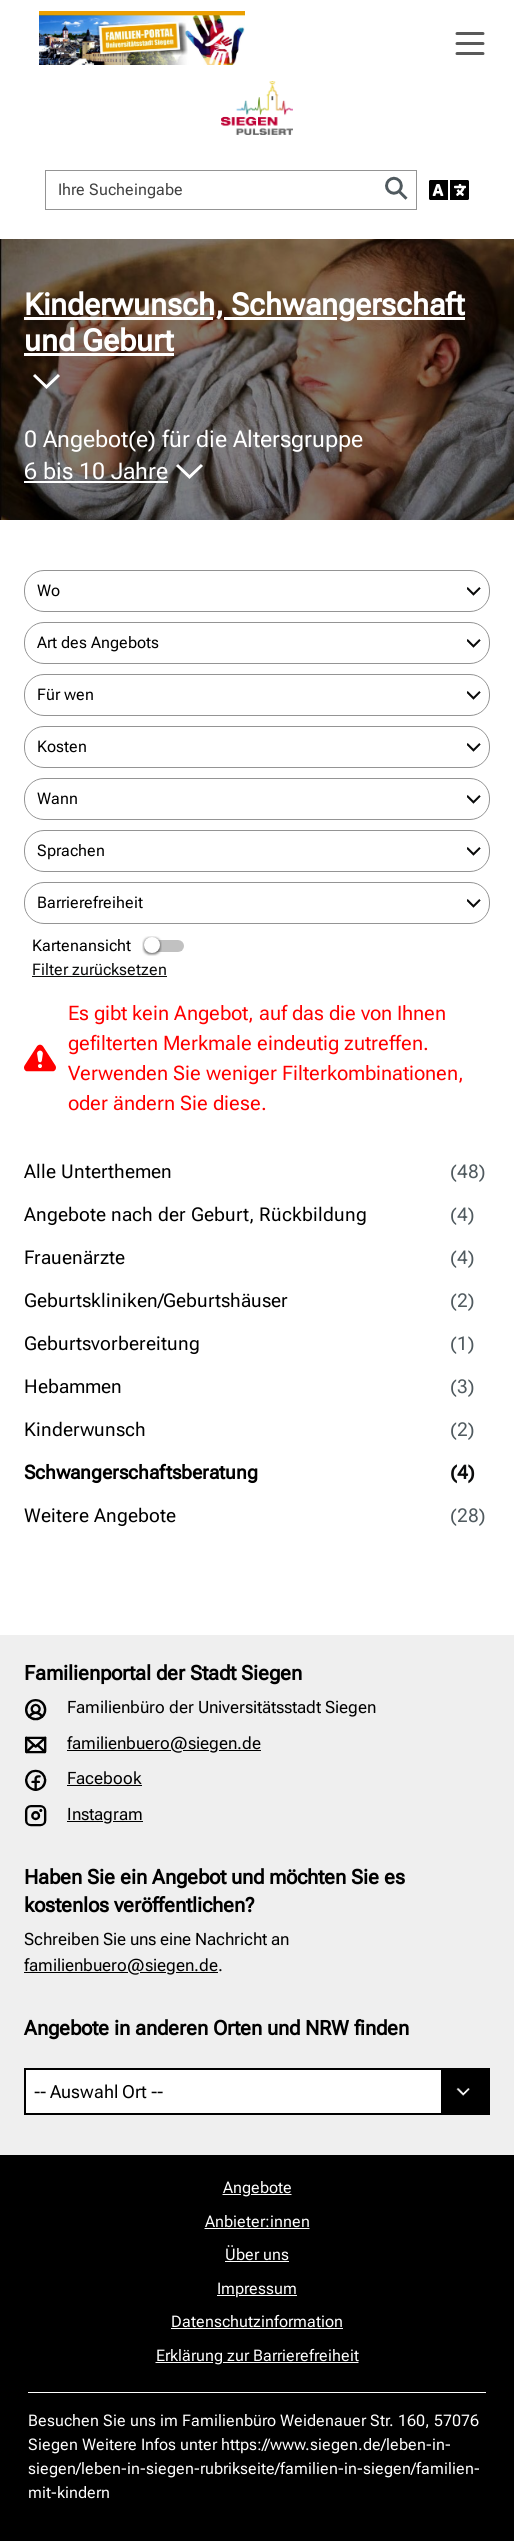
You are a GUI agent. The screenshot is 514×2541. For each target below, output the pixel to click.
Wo (48, 590)
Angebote (257, 2187)
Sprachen (71, 850)
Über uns (257, 2254)
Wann (57, 798)
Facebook (104, 1778)
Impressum (257, 2288)
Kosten (62, 746)
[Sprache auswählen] (449, 190)
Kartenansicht (109, 946)
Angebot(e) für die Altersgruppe (193, 456)
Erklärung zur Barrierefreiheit (257, 2355)
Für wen (65, 694)
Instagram (105, 1814)
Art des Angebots (98, 642)
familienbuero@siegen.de (164, 1743)
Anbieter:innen (257, 2221)
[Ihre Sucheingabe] (212, 190)
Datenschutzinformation (257, 2321)
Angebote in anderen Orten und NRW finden (216, 2028)
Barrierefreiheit (90, 902)
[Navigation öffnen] (470, 44)
